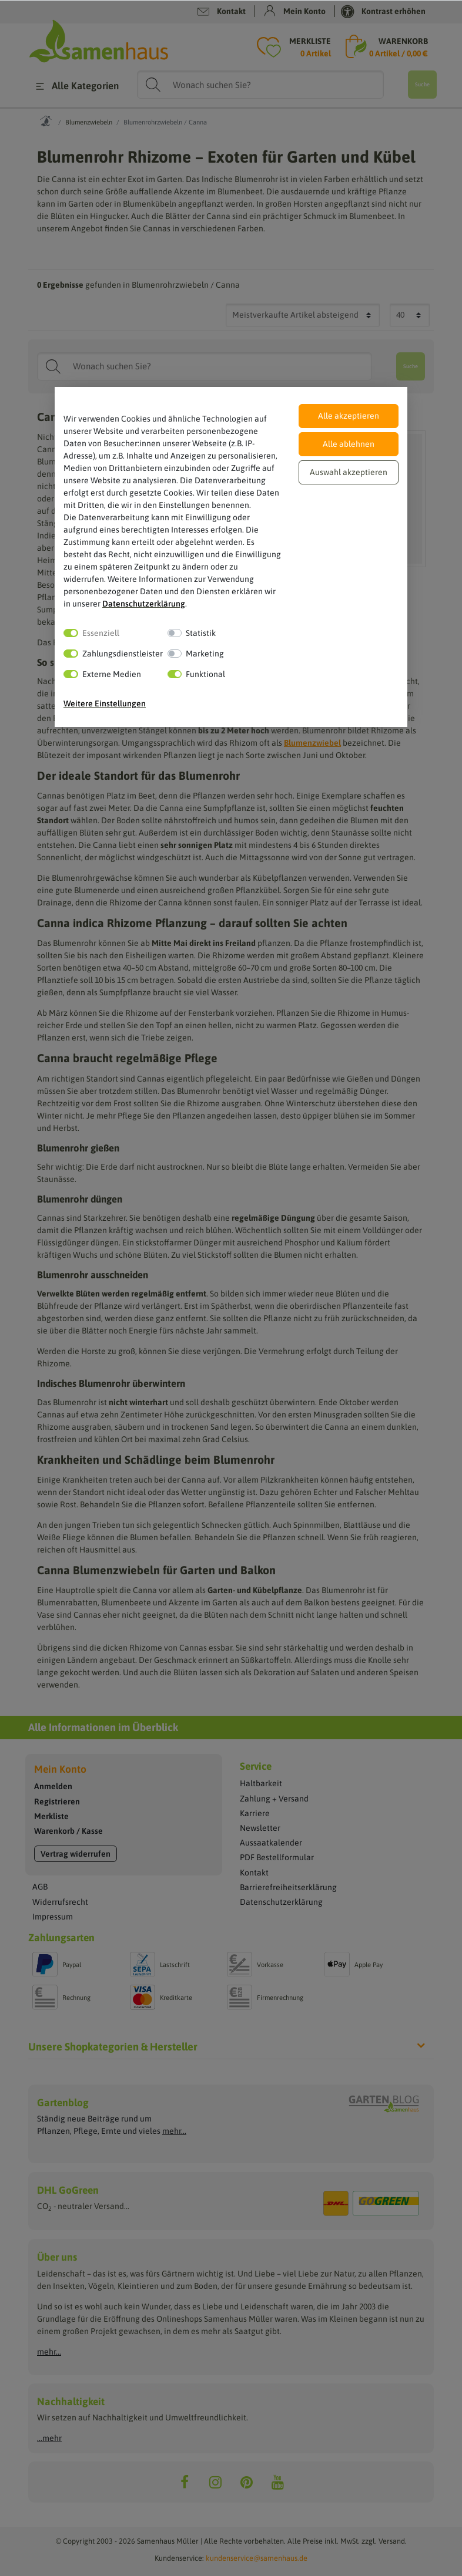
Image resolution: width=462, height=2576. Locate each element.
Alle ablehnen (348, 444)
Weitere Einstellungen (104, 703)
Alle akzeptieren (348, 415)
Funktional (205, 674)
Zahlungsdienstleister (122, 653)
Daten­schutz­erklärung (143, 603)
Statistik (201, 633)
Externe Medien (111, 674)
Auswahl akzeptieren (348, 472)
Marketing (205, 653)
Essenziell (100, 633)
